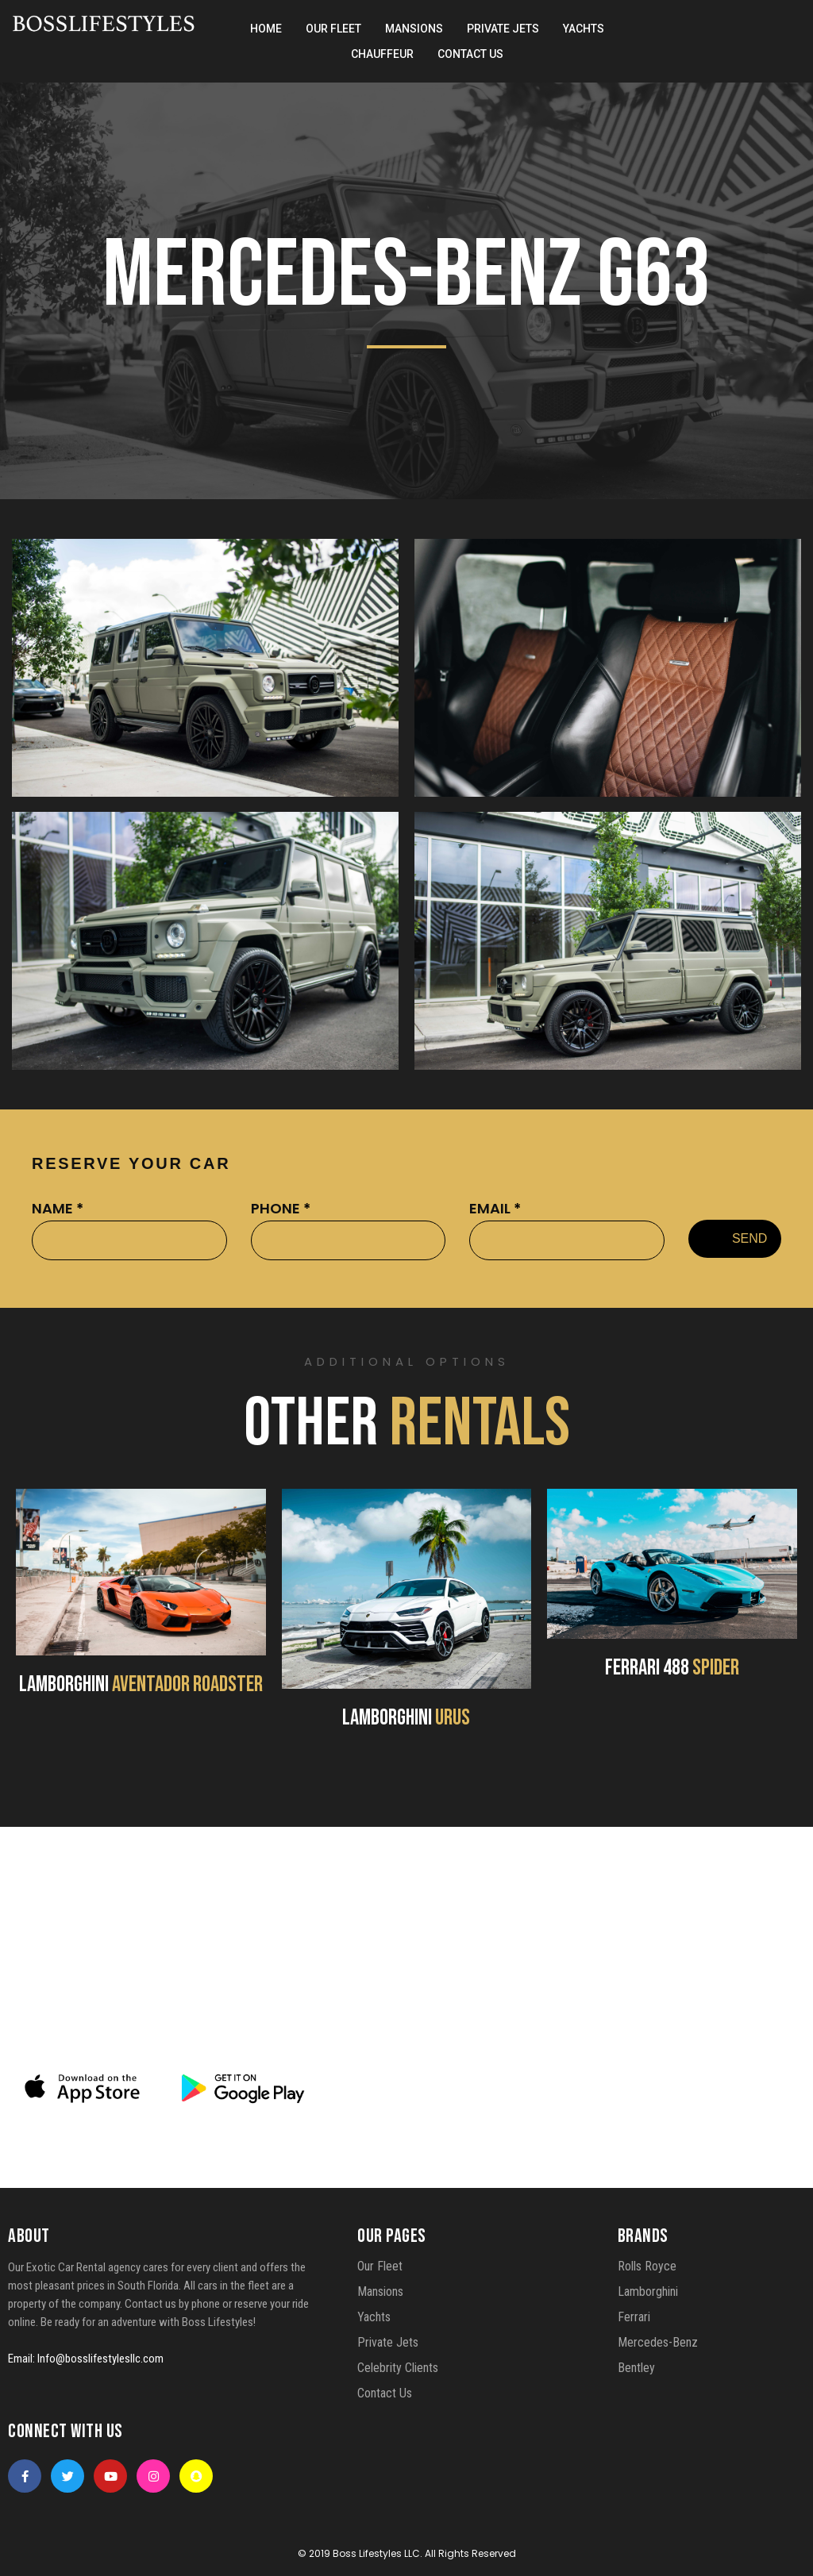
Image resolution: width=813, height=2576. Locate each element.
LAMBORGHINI (141, 1684)
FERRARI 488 (672, 1668)
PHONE (280, 1208)
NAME (57, 1208)
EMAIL (495, 1208)
